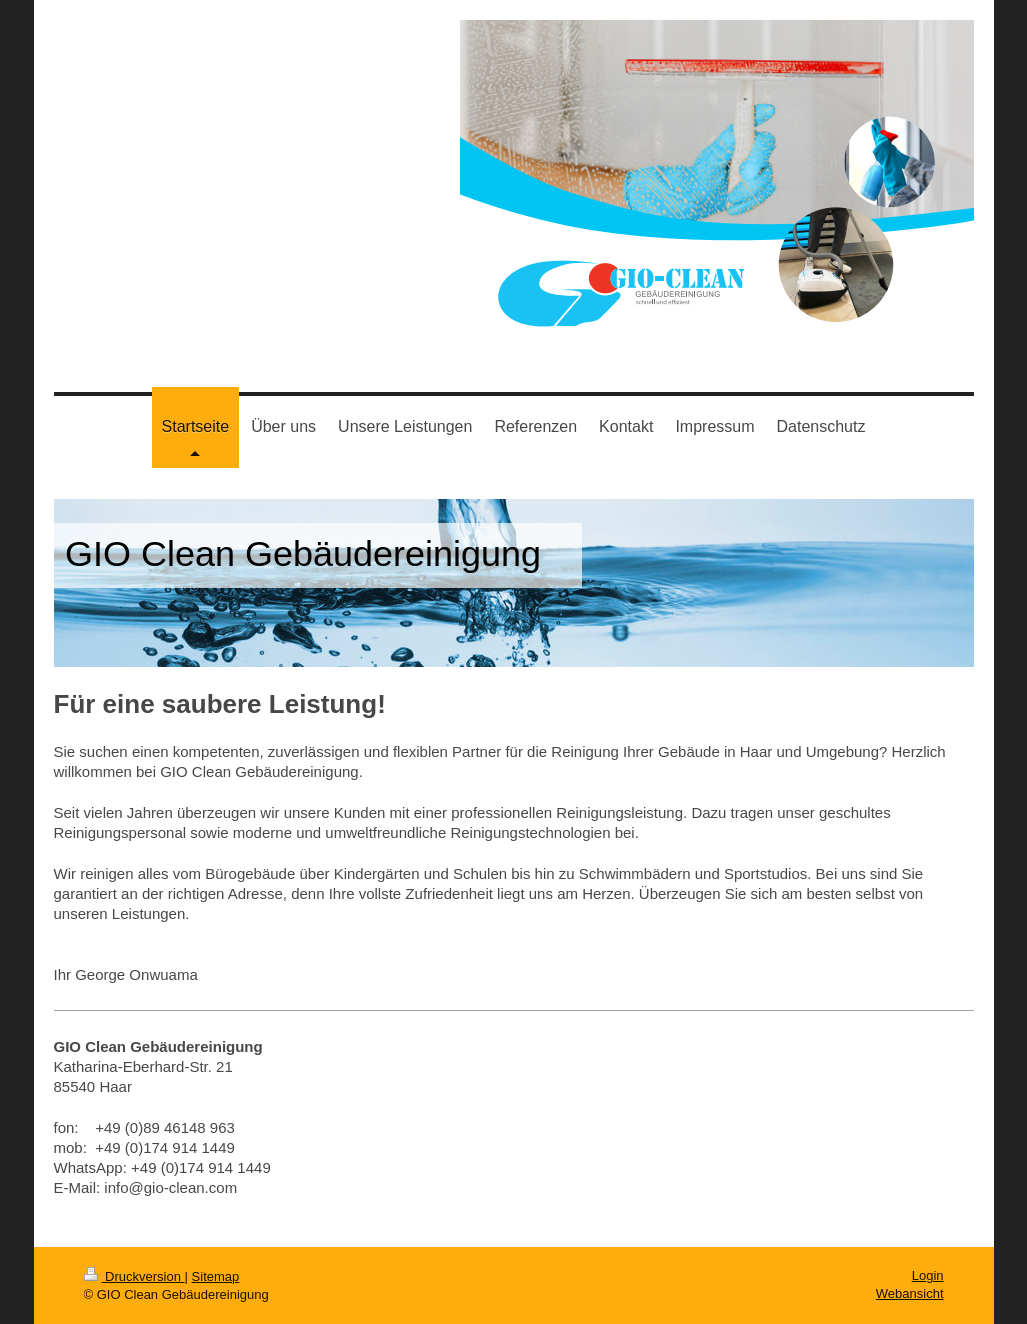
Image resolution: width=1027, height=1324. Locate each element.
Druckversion (134, 1276)
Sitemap (216, 1276)
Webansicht (910, 1293)
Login (928, 1275)
